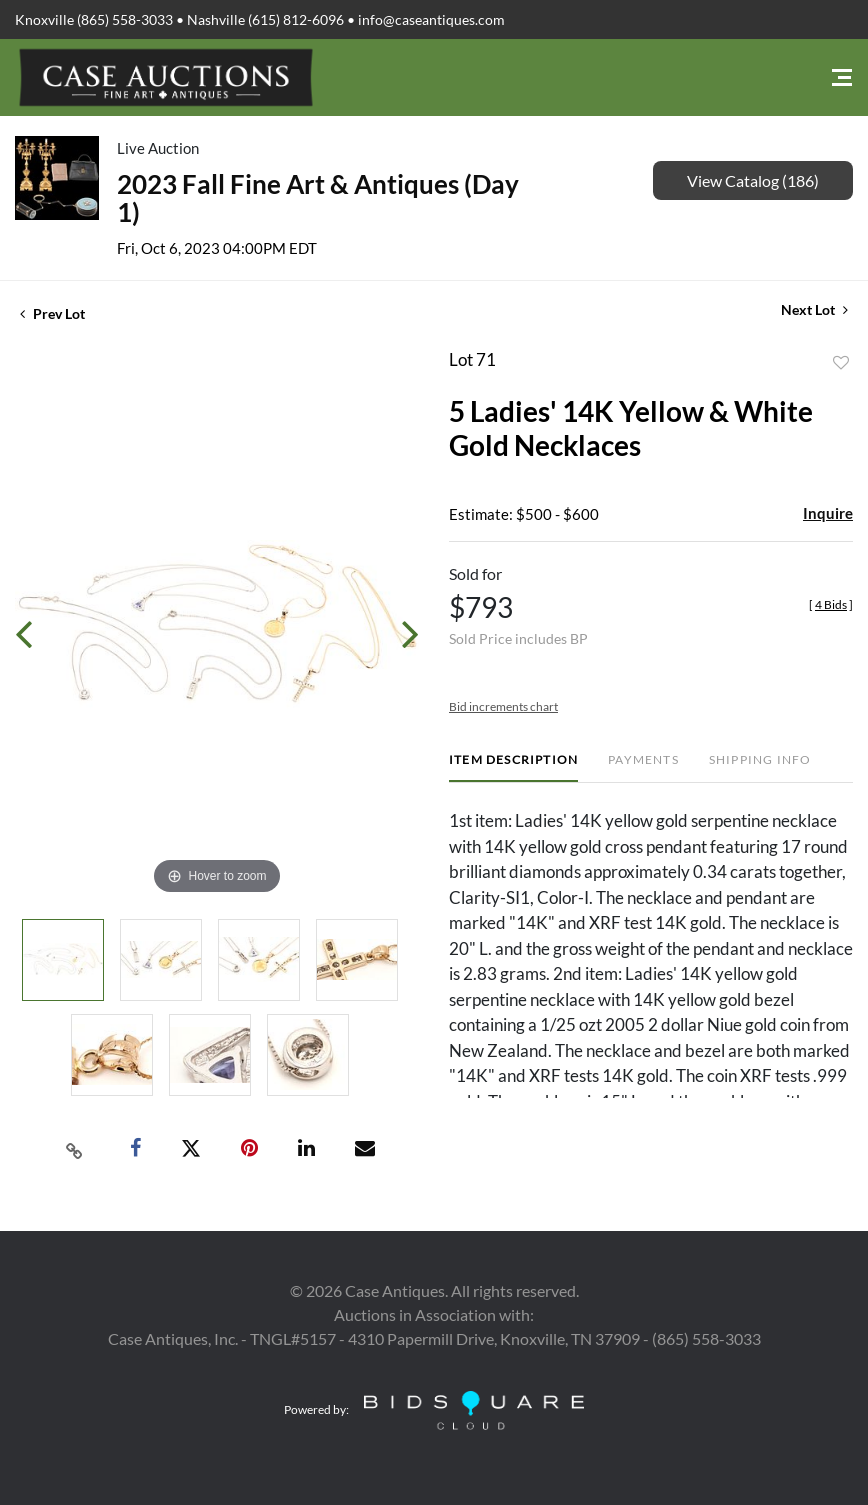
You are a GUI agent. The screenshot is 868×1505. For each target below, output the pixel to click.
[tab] (513, 767)
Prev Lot (52, 313)
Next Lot (814, 309)
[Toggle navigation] (842, 77)
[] (831, 604)
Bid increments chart (503, 706)
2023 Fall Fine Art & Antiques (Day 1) (318, 198)
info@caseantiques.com (431, 19)
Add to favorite (841, 363)
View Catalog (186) (753, 180)
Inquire (828, 513)
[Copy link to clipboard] (75, 1149)
